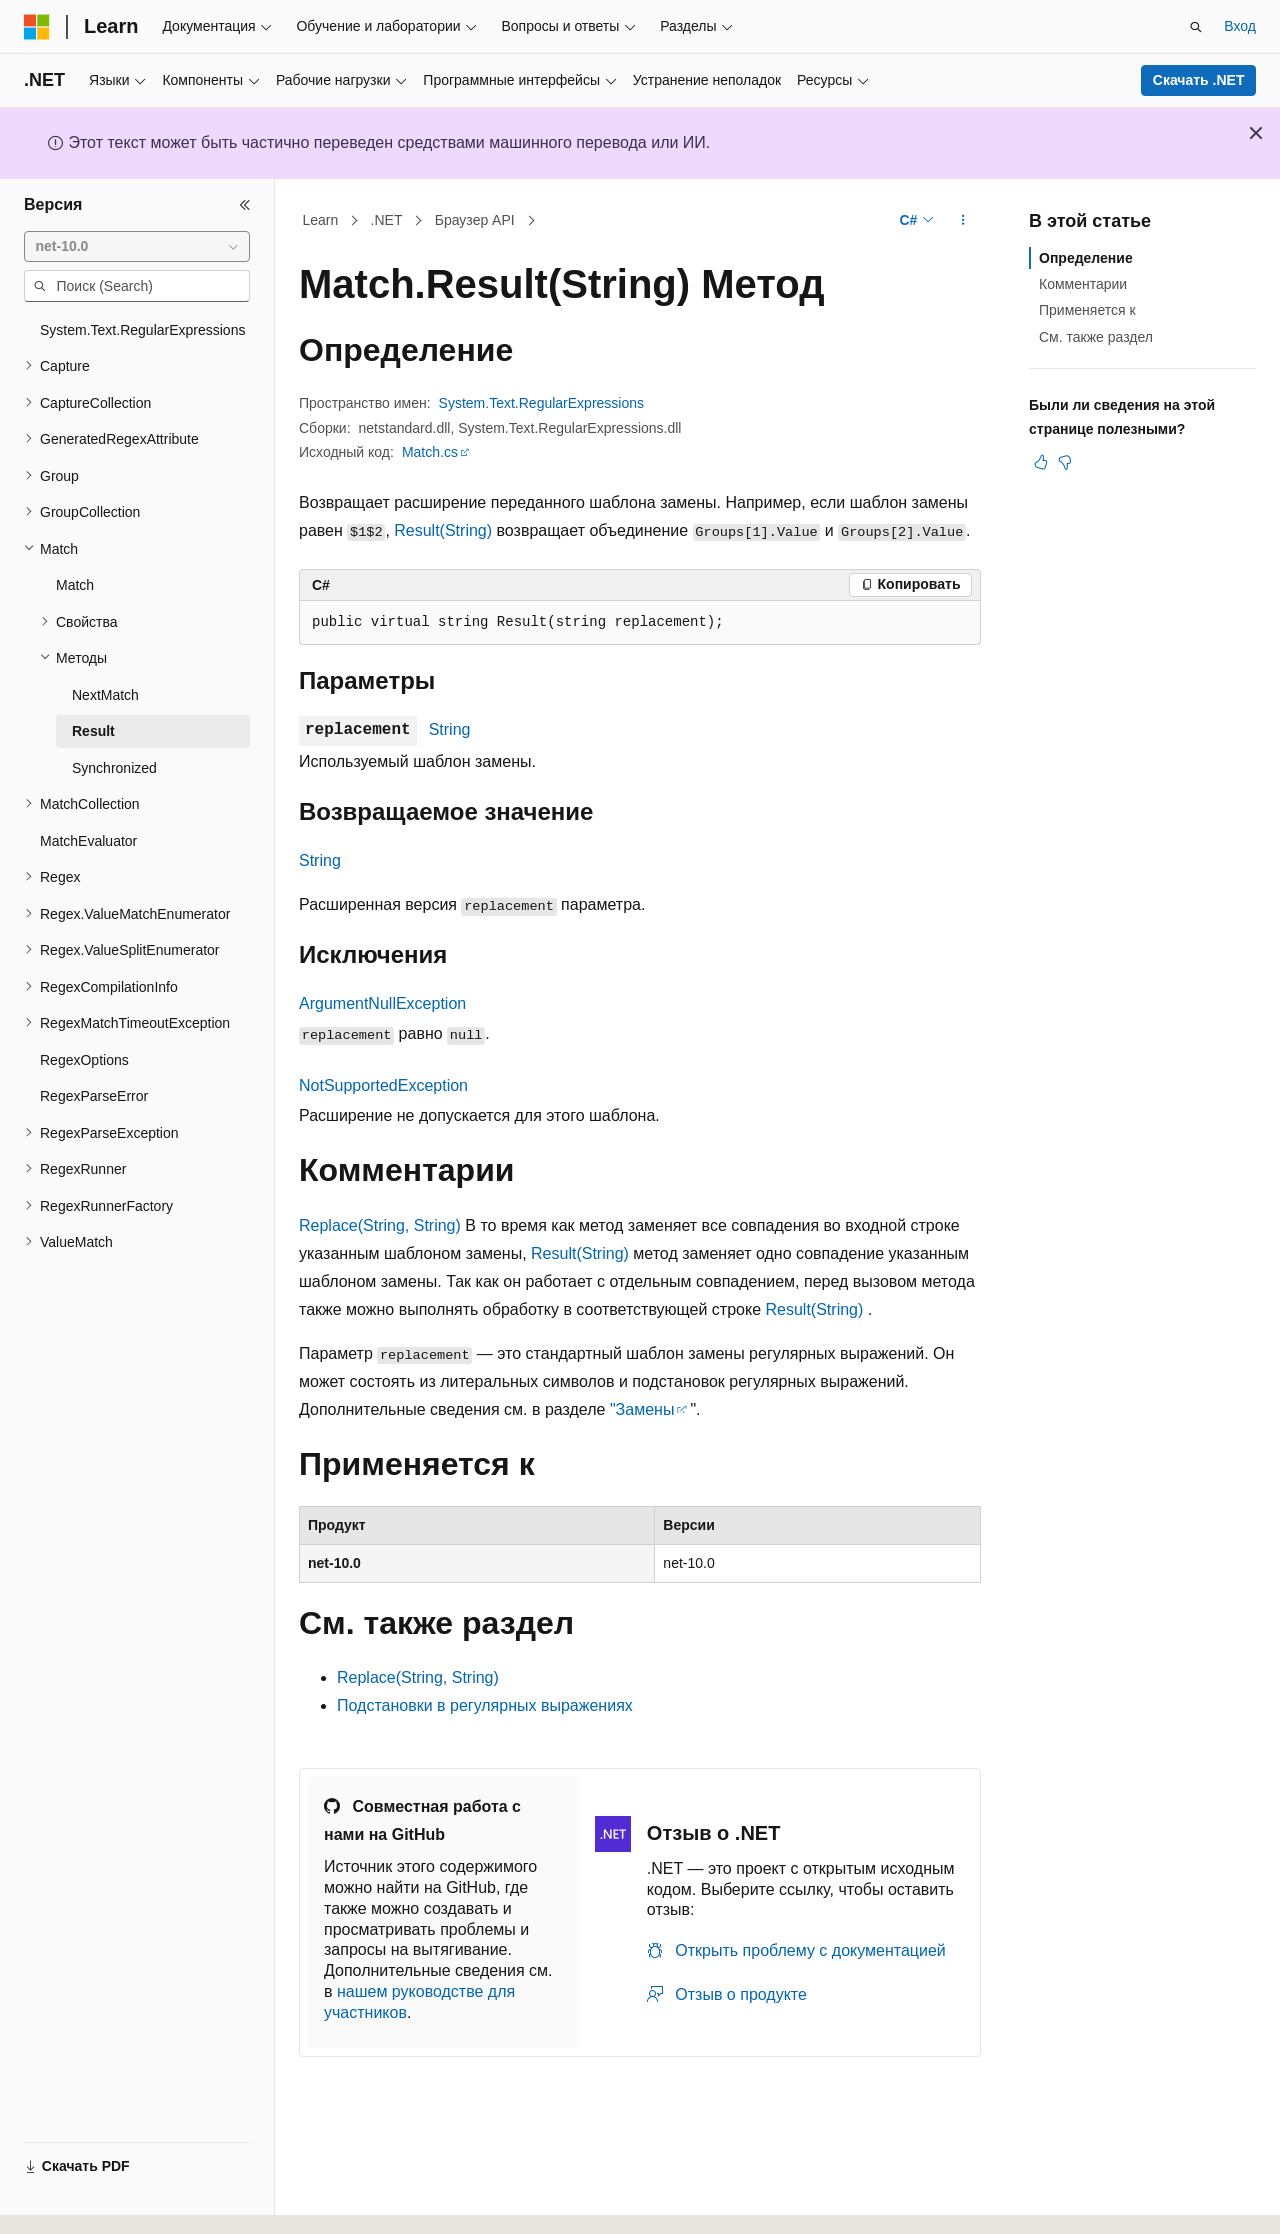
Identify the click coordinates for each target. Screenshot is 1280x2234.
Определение (1086, 258)
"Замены (642, 1409)
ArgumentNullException (382, 1003)
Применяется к (1087, 310)
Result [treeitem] (93, 731)
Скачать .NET (1199, 80)
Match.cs (430, 452)
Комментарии (1083, 284)
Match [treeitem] (75, 585)
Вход (1240, 26)
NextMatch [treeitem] (105, 695)
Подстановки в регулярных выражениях (485, 1705)
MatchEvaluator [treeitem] (88, 841)
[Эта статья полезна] (1041, 462)
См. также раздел (1096, 337)
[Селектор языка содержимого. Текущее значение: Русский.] (72, 2201)
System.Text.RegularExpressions (541, 403)
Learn (321, 220)
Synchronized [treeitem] (114, 768)
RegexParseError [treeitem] (94, 1096)
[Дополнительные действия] (963, 221)
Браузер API (475, 220)
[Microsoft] (37, 27)
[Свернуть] (245, 205)
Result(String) (443, 530)
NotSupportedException (383, 1085)
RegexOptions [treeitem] (84, 1060)
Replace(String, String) (380, 1225)
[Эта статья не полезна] (1065, 462)
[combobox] (137, 247)
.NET (387, 220)
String (450, 729)
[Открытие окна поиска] (1196, 27)
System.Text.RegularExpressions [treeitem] (142, 330)
